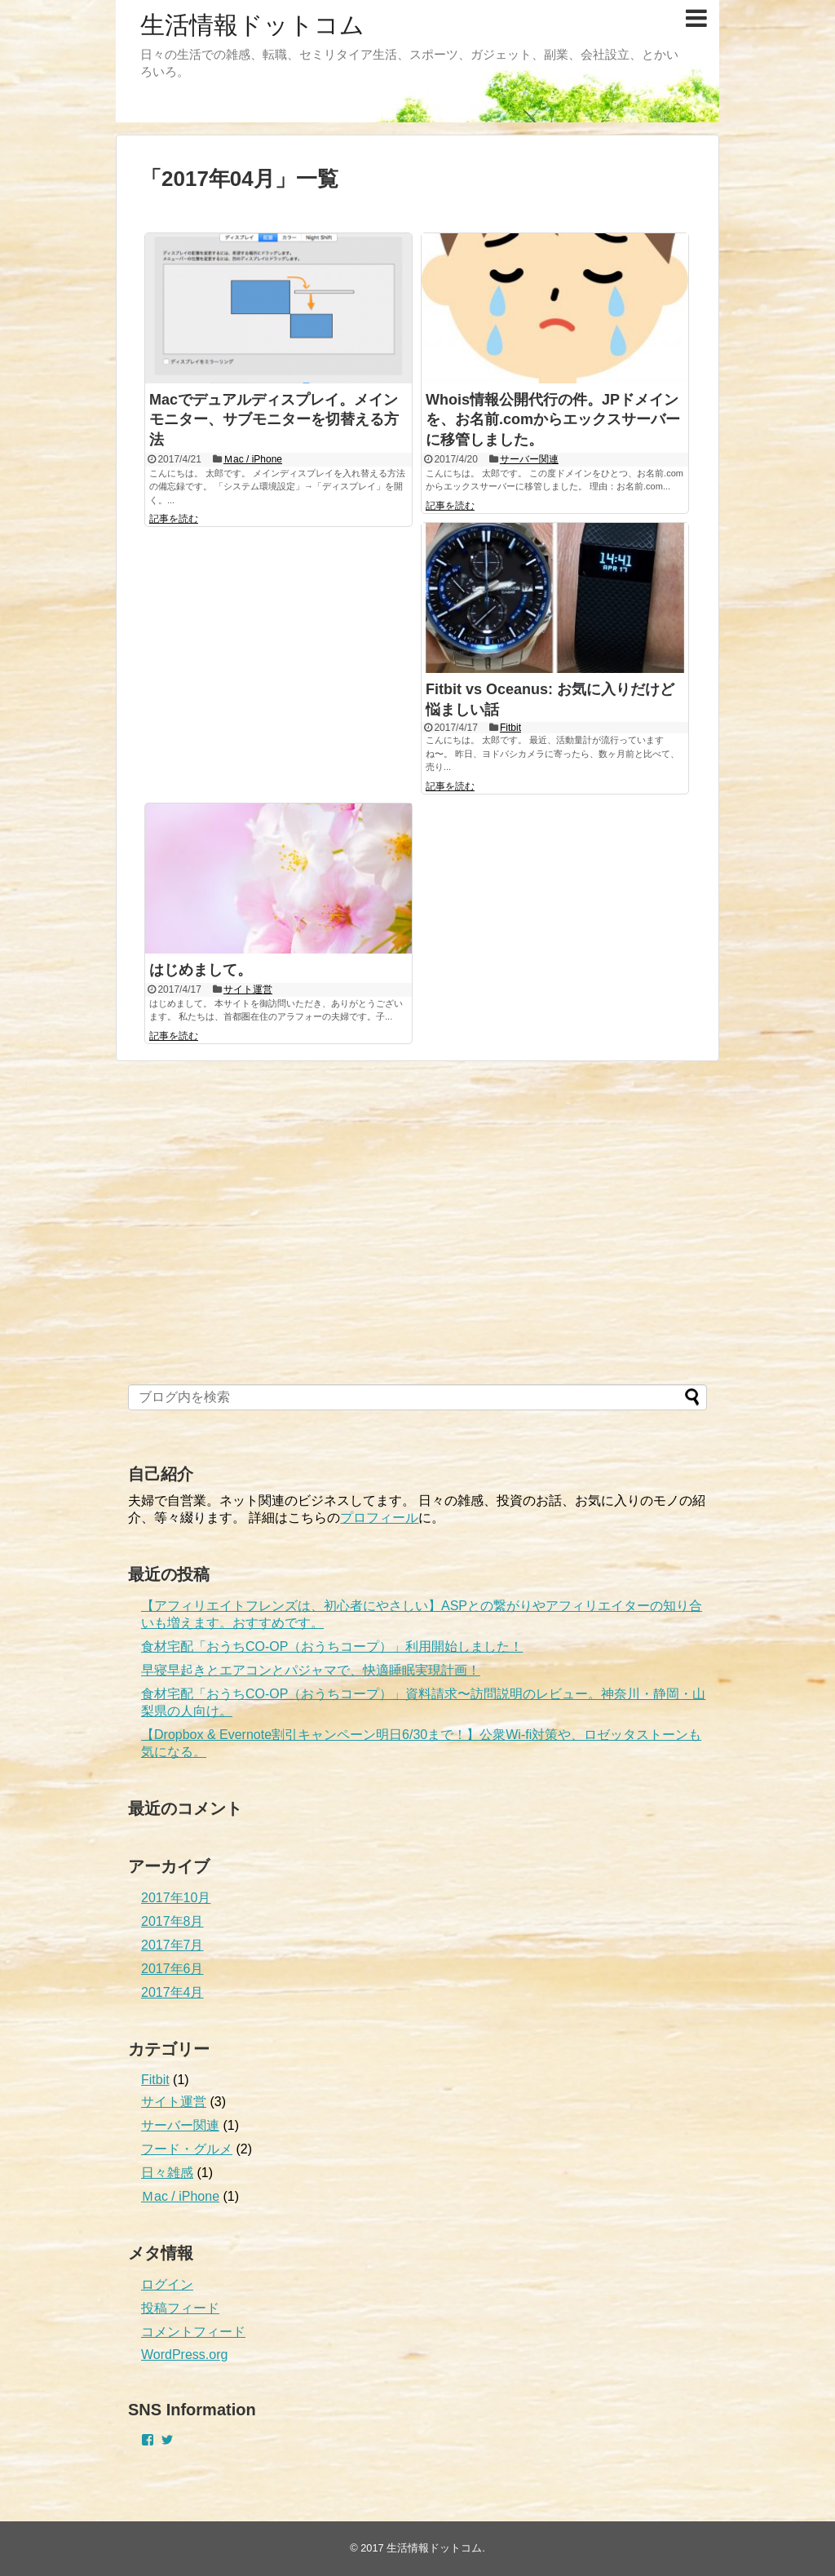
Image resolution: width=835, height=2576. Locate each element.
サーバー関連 (529, 459)
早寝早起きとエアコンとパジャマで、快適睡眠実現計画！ (310, 1670)
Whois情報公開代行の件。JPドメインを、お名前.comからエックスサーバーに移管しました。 (553, 420)
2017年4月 (172, 1992)
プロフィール (379, 1518)
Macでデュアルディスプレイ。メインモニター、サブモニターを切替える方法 (274, 420)
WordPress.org (184, 2354)
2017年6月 (172, 1969)
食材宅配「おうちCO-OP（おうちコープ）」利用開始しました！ (332, 1646)
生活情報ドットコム (252, 24)
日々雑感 (167, 2173)
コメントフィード (193, 2332)
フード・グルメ (186, 2149)
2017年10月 (175, 1898)
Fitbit (510, 727)
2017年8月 (172, 1921)
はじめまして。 (200, 970)
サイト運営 (247, 989)
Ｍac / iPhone (252, 459)
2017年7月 (172, 1945)
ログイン (167, 2284)
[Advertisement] (250, 1242)
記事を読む (173, 518)
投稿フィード (180, 2308)
